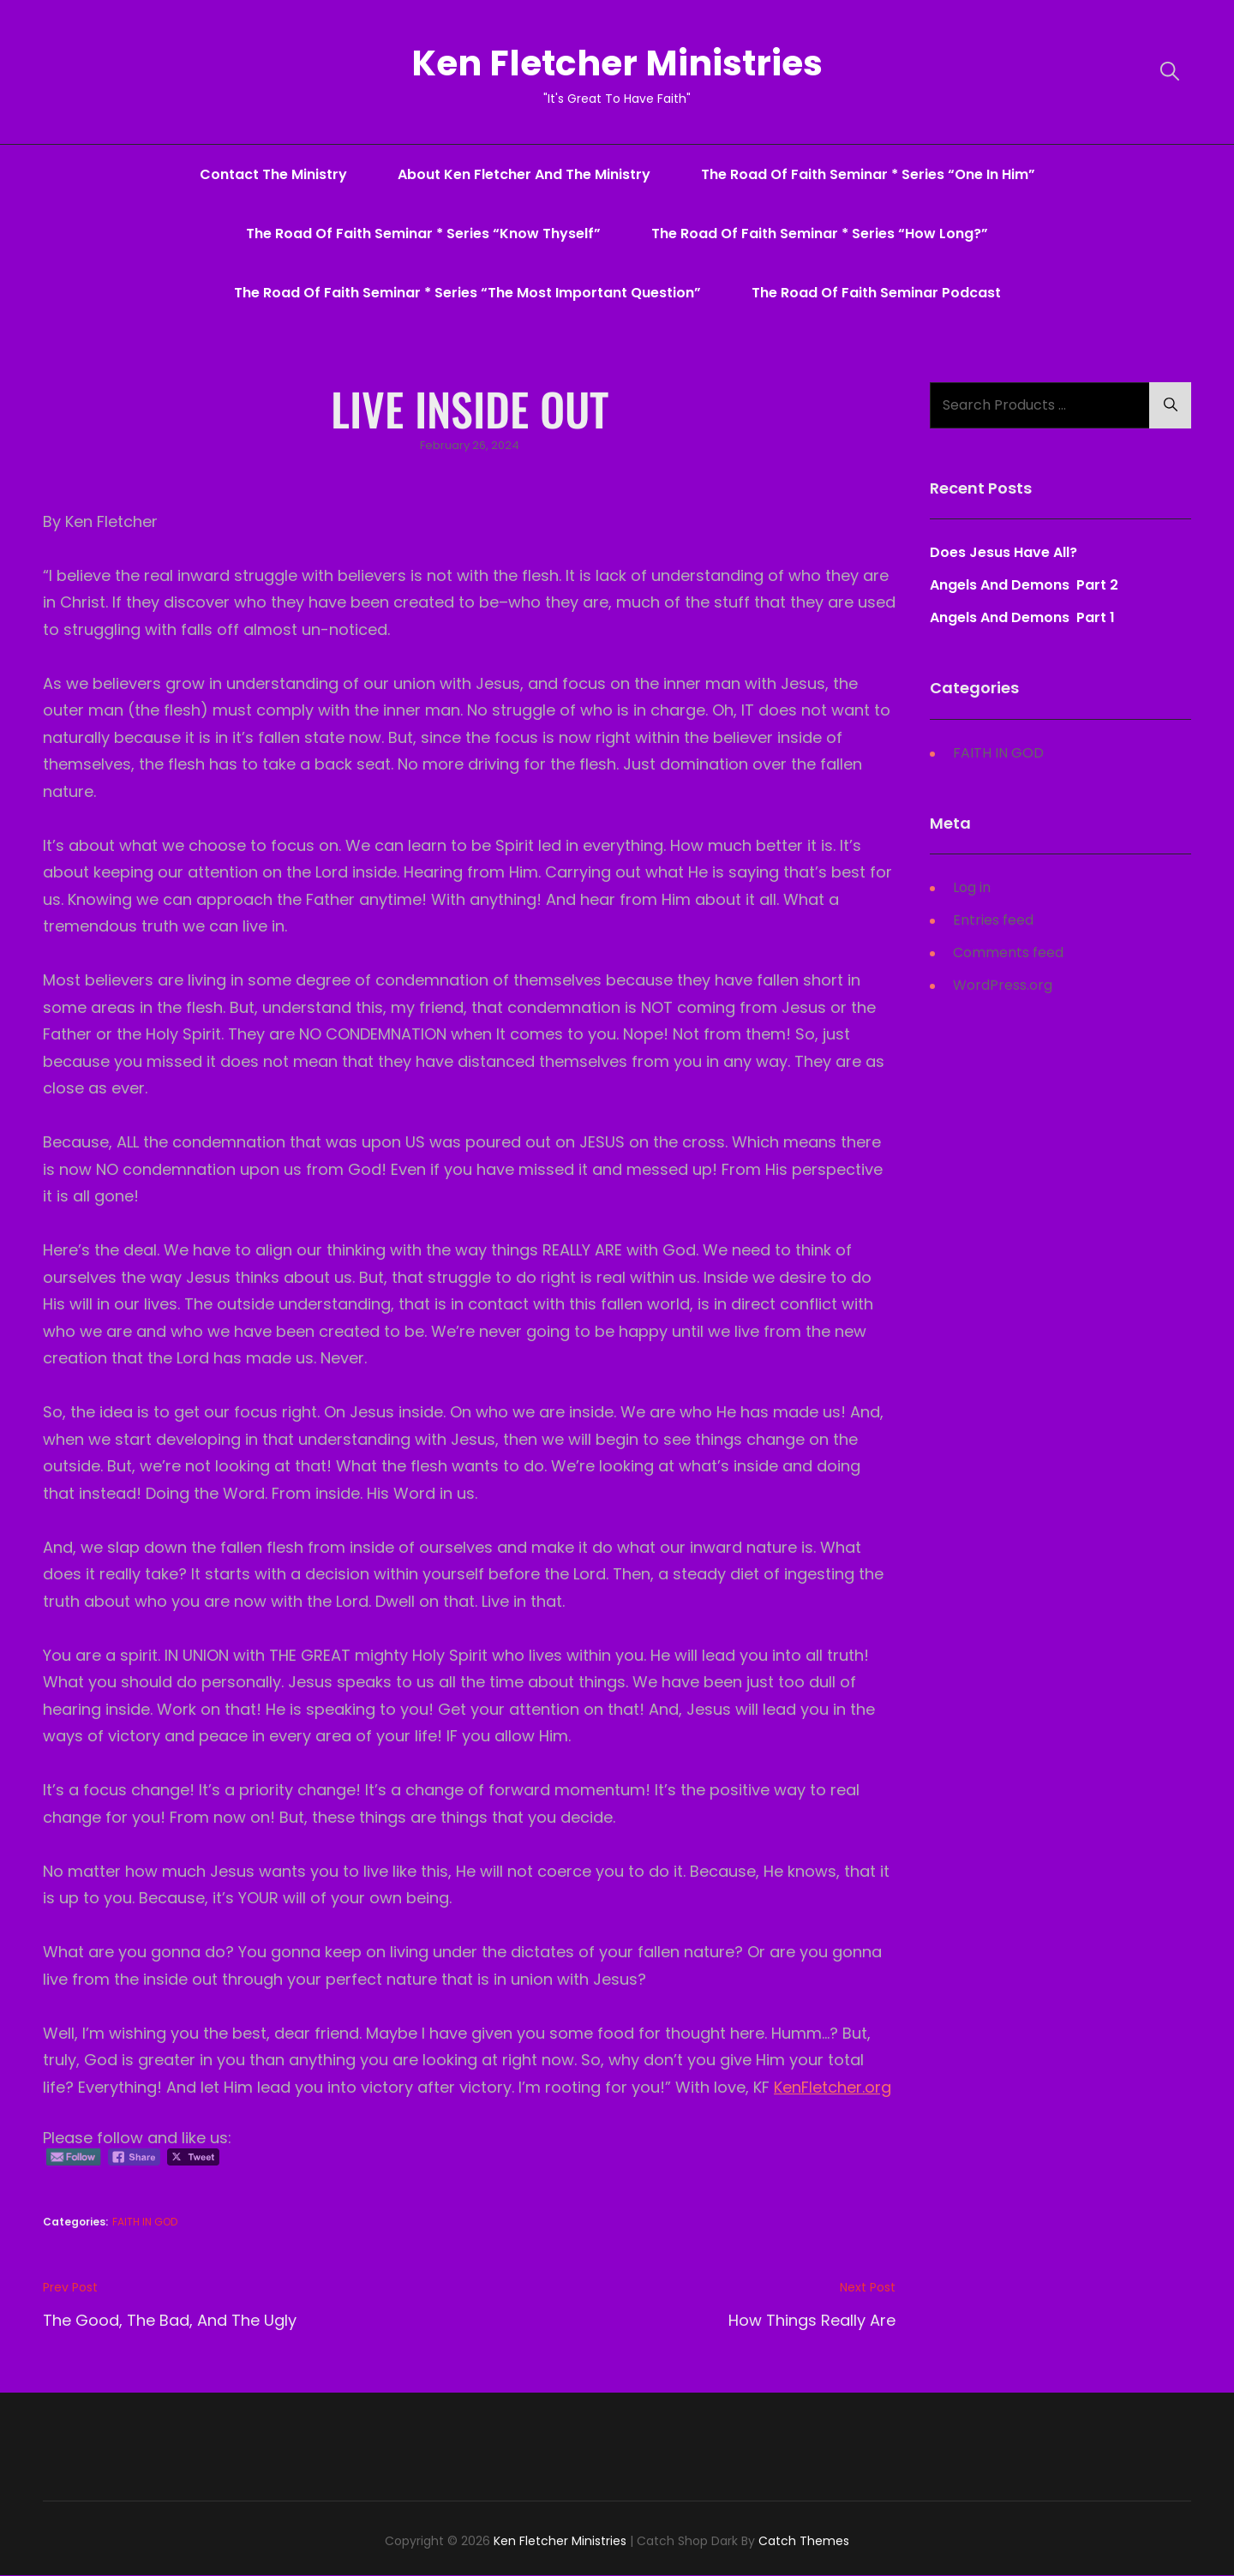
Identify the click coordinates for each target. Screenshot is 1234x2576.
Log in (972, 887)
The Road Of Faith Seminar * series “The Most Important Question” (467, 293)
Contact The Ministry (273, 174)
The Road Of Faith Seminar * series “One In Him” (868, 174)
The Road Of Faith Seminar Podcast (876, 293)
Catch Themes (803, 2540)
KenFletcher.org (832, 2087)
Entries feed (993, 920)
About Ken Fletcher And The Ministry (524, 174)
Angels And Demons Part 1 (1022, 618)
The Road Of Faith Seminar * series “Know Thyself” (423, 233)
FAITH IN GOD (144, 2222)
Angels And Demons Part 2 (1024, 586)
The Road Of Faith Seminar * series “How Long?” (819, 233)
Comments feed (1008, 952)
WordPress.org (1002, 985)
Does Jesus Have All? (1003, 553)
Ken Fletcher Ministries (617, 63)
